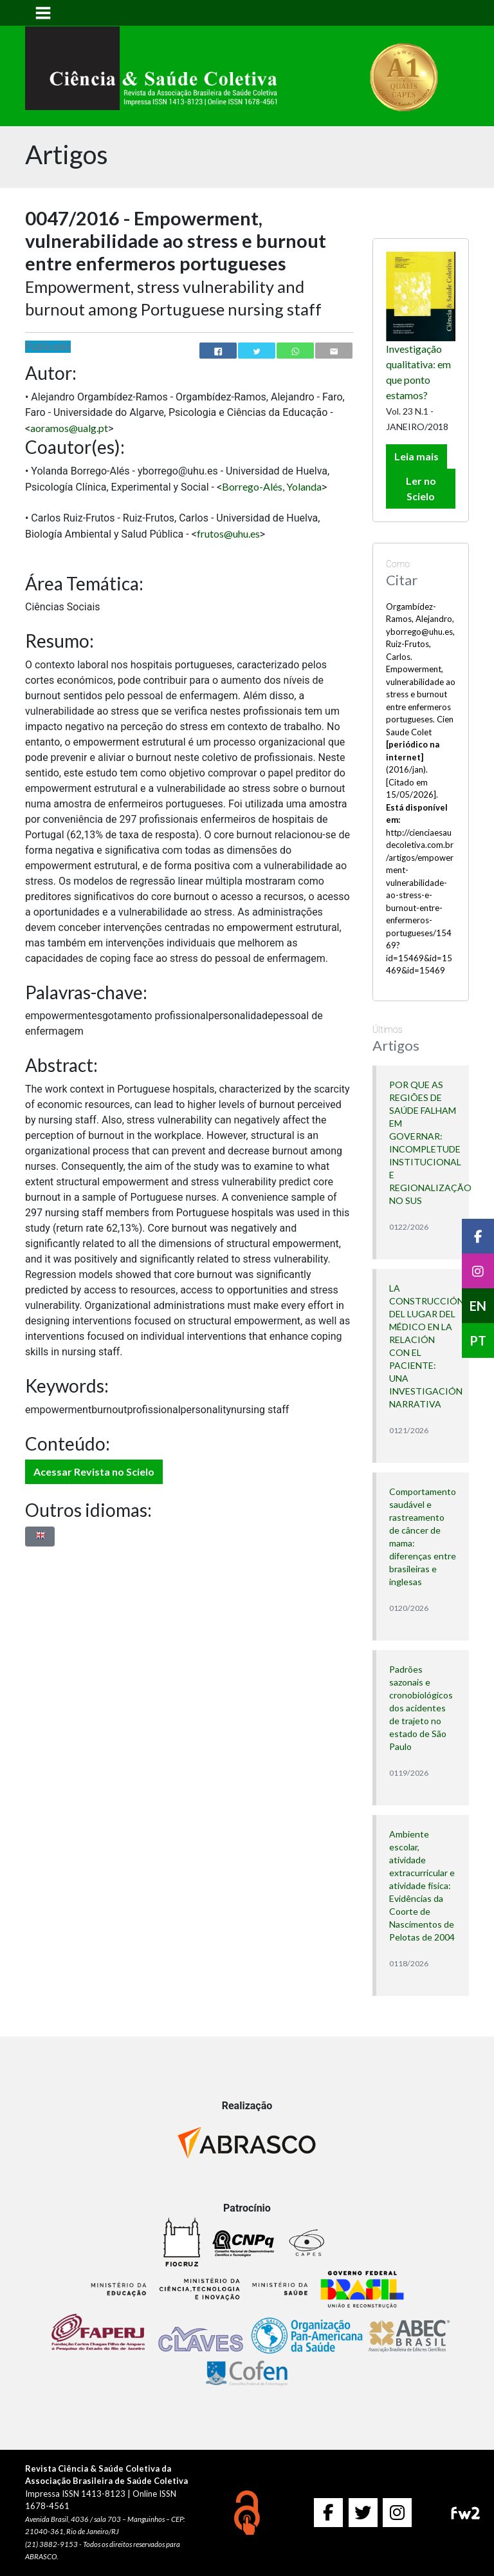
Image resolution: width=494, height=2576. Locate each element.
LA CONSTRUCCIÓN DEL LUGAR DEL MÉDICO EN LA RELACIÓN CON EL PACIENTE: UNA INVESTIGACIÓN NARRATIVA (422, 1346)
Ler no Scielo (421, 488)
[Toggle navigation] (43, 13)
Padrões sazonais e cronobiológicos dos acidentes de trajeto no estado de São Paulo (421, 1708)
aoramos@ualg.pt (69, 428)
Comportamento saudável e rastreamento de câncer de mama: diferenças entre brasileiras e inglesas (422, 1536)
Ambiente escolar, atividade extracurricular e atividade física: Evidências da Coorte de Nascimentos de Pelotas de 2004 (422, 1885)
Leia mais (416, 456)
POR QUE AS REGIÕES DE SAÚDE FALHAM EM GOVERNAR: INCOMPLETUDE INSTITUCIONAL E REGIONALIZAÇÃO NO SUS (422, 1142)
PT (478, 1340)
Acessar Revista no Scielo (93, 1471)
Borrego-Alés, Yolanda (272, 486)
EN (478, 1305)
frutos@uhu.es (228, 533)
